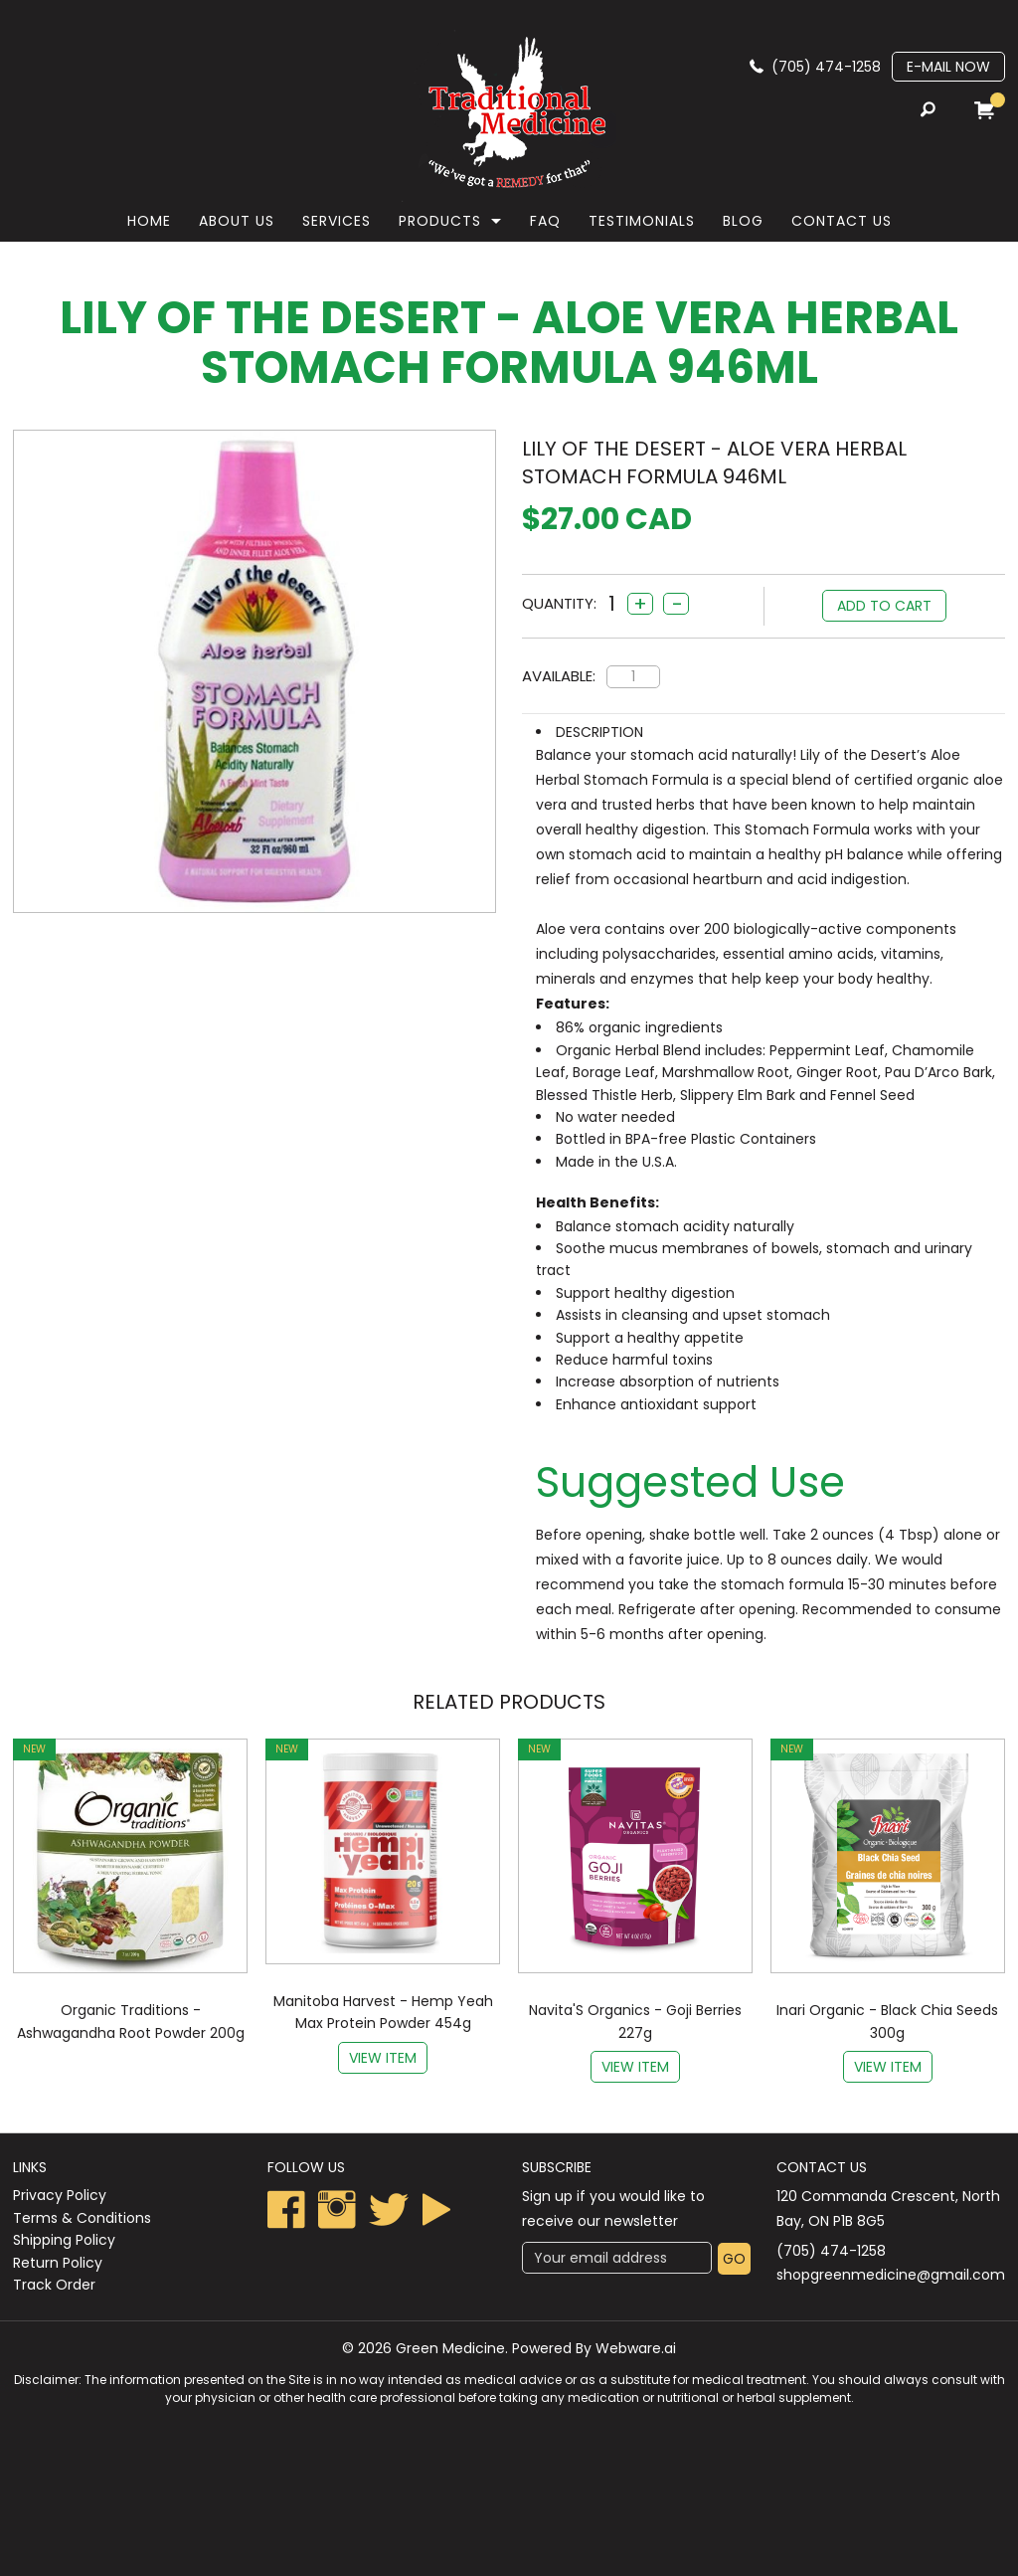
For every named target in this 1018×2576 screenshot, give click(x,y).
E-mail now (948, 67)
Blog (743, 221)
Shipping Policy (64, 2240)
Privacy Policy (59, 2195)
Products (440, 221)
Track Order (54, 2285)
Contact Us (841, 221)
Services (336, 221)
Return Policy (57, 2263)
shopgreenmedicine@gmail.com (890, 2275)
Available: (558, 675)
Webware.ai (635, 2348)
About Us (236, 221)
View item (383, 2058)
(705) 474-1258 (826, 67)
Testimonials (642, 221)
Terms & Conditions (82, 2218)
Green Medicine (450, 2348)
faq (545, 221)
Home (149, 221)
